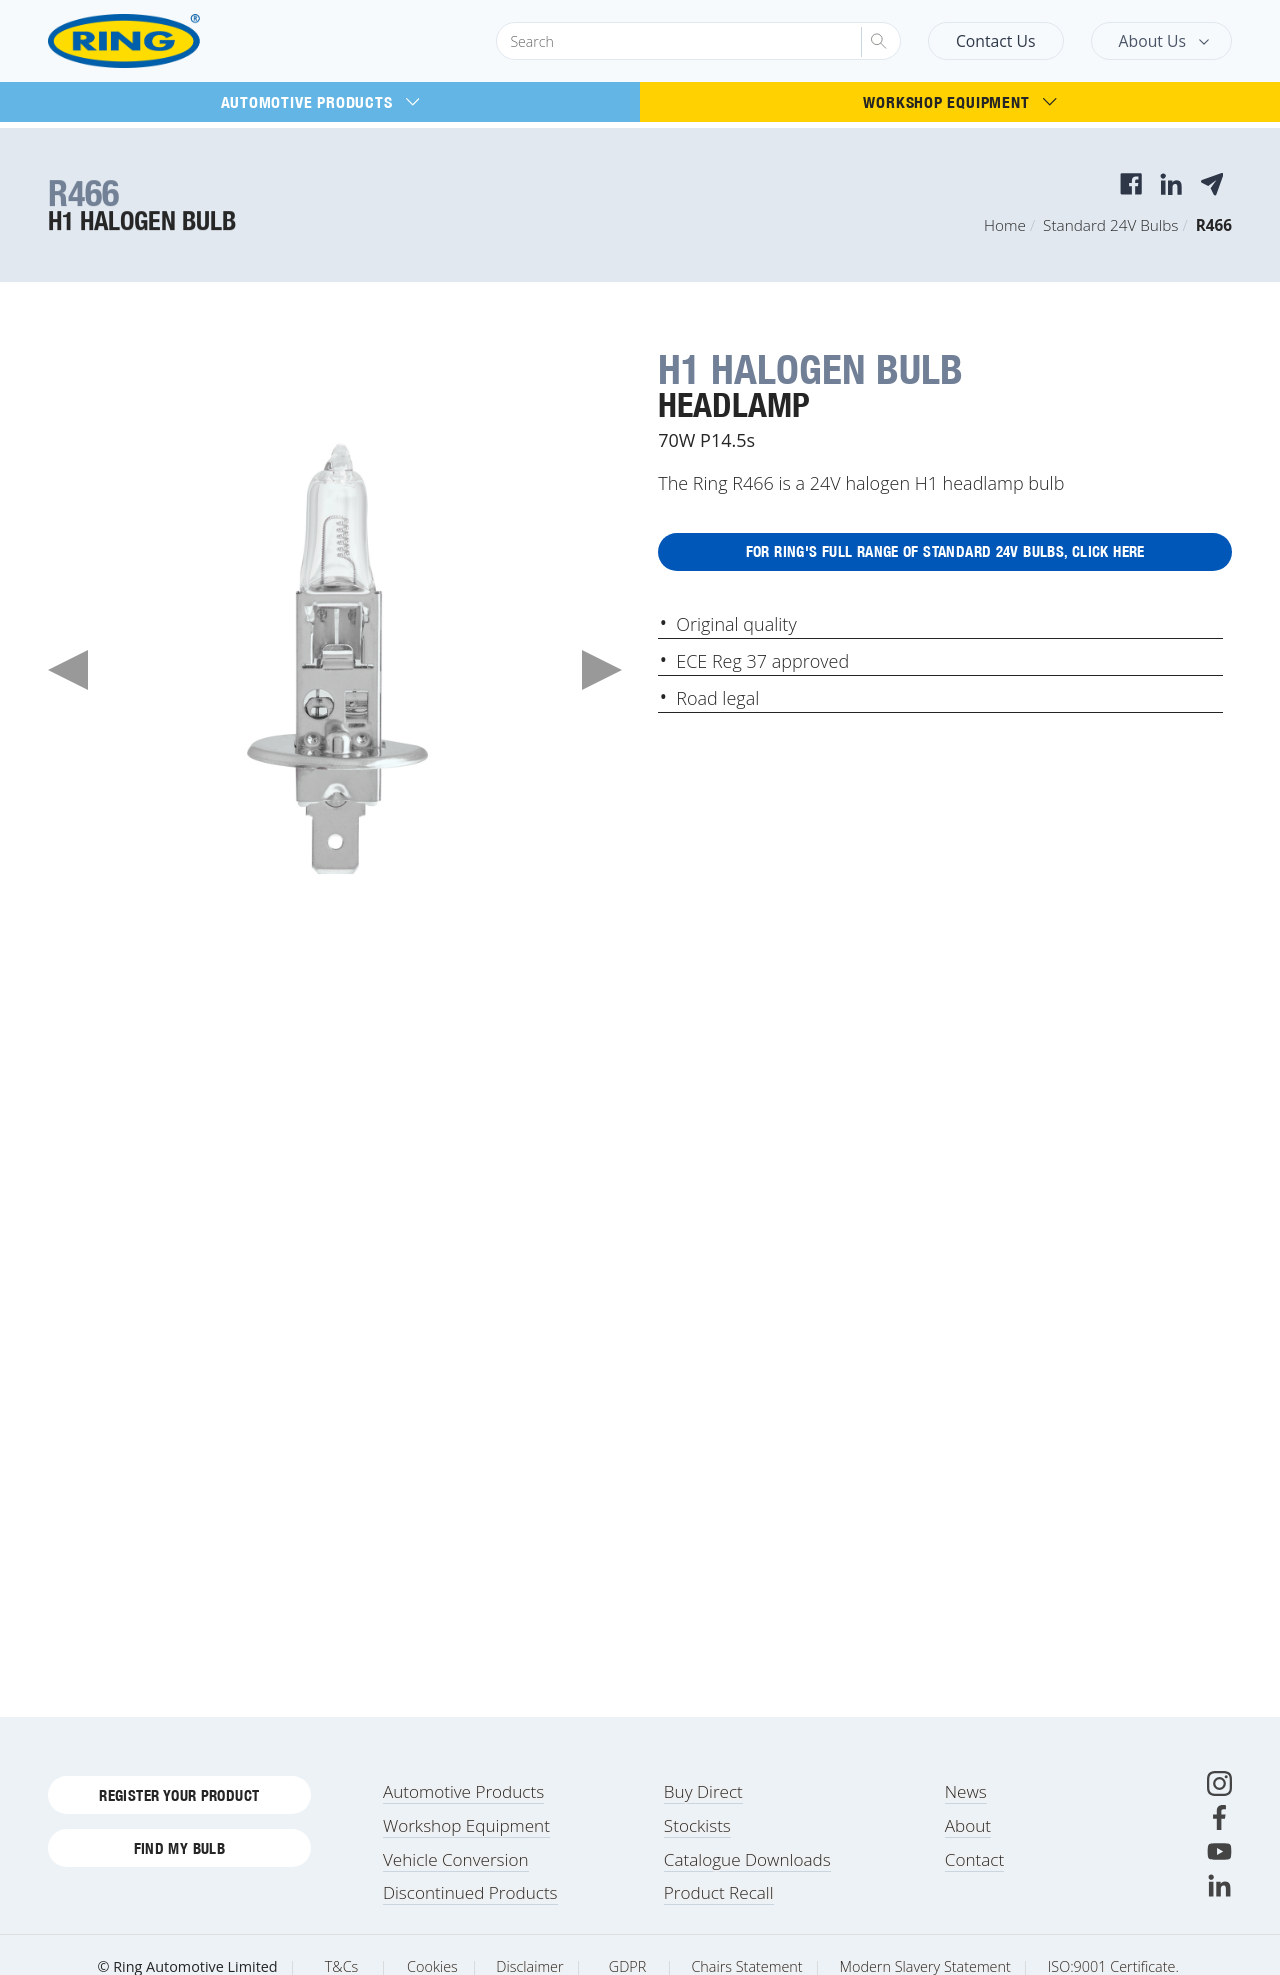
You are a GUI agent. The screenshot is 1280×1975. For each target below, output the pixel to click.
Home (1005, 225)
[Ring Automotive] (172, 41)
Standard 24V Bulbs (1110, 225)
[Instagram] (1219, 1802)
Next (602, 670)
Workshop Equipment (959, 102)
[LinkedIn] (1219, 1904)
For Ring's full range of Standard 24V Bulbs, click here (945, 555)
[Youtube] (1219, 1870)
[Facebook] (1219, 1836)
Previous (68, 670)
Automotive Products (320, 102)
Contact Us (996, 41)
